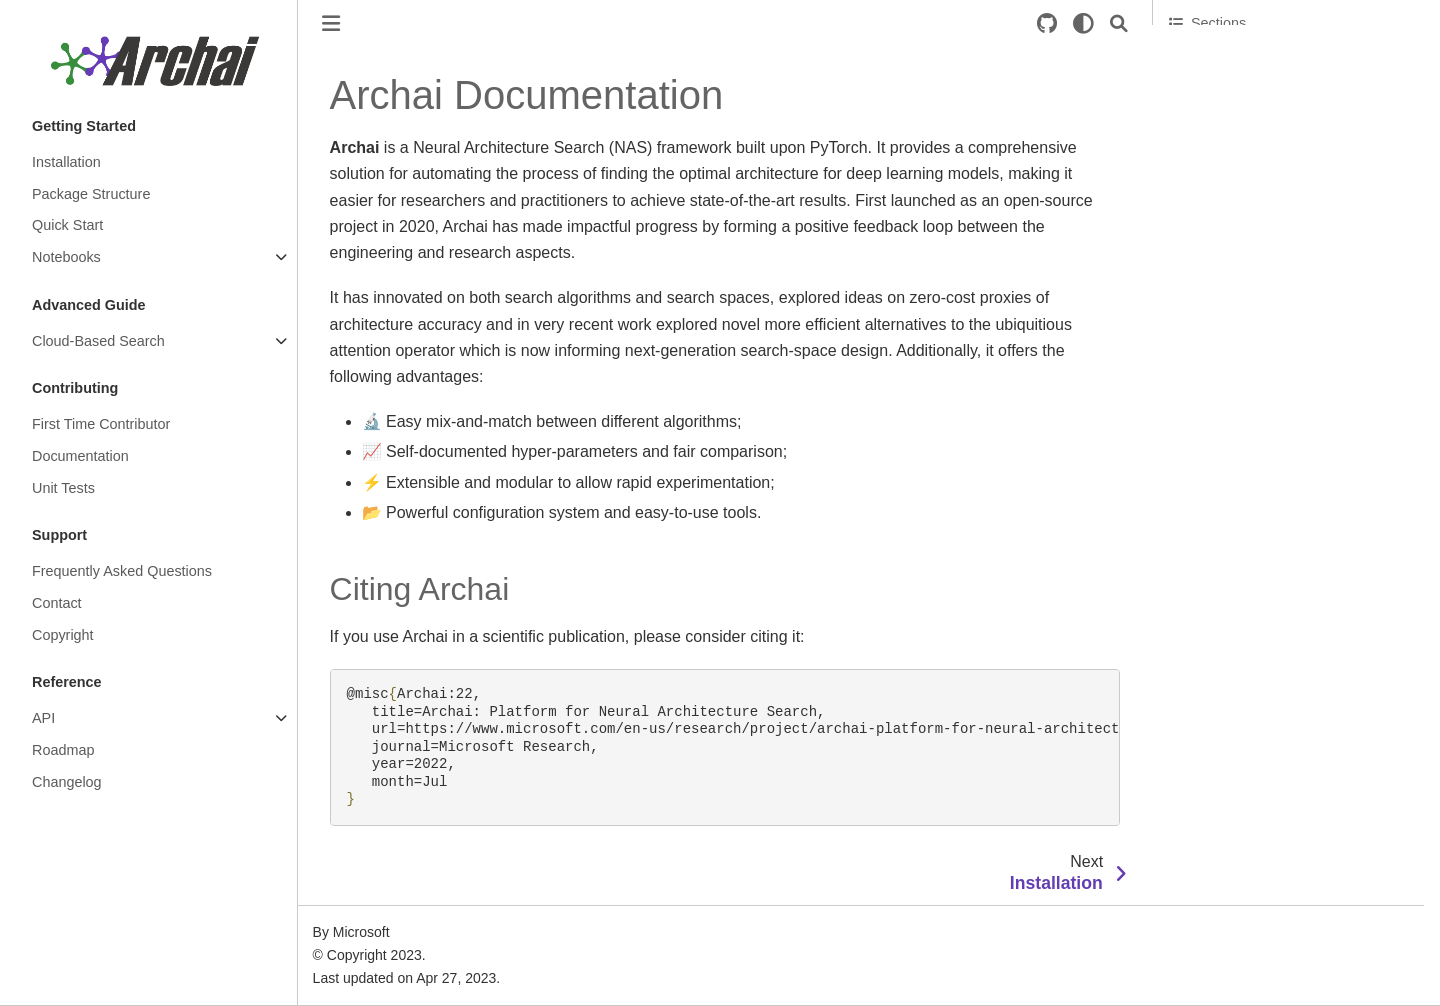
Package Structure (91, 194)
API (43, 718)
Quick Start (67, 225)
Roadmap (63, 750)
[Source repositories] (1047, 23)
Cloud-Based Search (98, 341)
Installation (66, 162)
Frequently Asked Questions (122, 571)
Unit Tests (63, 488)
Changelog (67, 782)
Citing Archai (1209, 61)
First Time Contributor (101, 424)
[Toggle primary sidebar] (331, 23)
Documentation (80, 456)
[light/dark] (1083, 23)
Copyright (63, 635)
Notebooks (66, 257)
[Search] (1119, 23)
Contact (57, 603)
